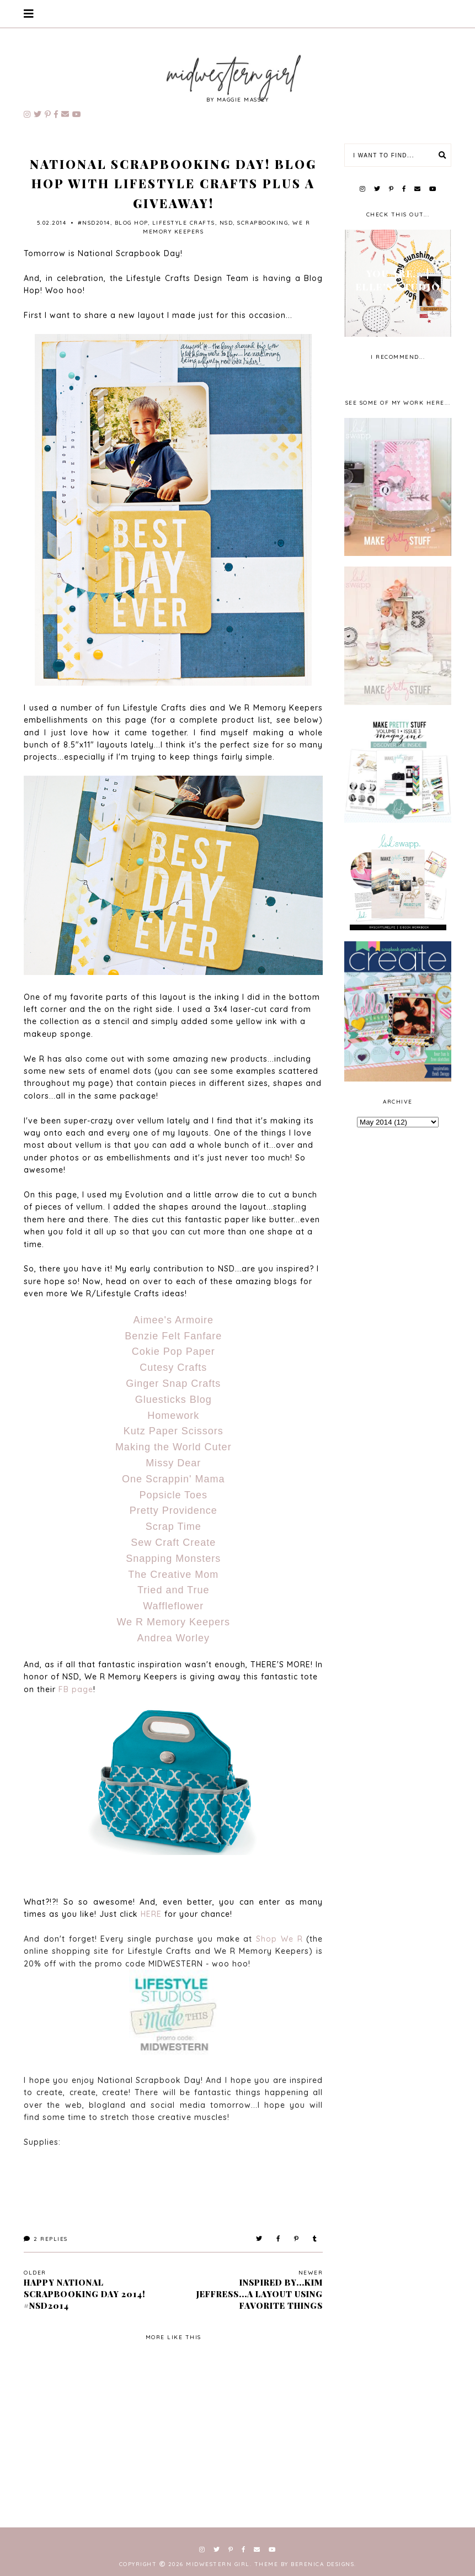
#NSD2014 (94, 222)
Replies (46, 2239)
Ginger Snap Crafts (173, 1383)
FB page (75, 1689)
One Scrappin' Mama (173, 1479)
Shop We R (279, 1939)
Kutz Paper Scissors (173, 1431)
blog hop (131, 222)
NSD (226, 222)
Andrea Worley (173, 1638)
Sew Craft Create (173, 1542)
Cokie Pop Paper (173, 1351)
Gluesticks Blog (173, 1399)
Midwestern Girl (218, 2564)
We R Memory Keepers (173, 1622)
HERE (151, 1914)
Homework (173, 1415)
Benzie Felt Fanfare (173, 1336)
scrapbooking (262, 222)
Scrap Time (173, 1526)
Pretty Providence (173, 1510)
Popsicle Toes (173, 1495)
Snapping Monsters (173, 1558)
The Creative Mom (173, 1574)
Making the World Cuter (173, 1447)
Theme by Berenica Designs (304, 2564)
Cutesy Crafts (173, 1367)
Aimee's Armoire (174, 1320)
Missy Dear (173, 1463)
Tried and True (173, 1590)
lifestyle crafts (183, 222)
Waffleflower (173, 1606)
